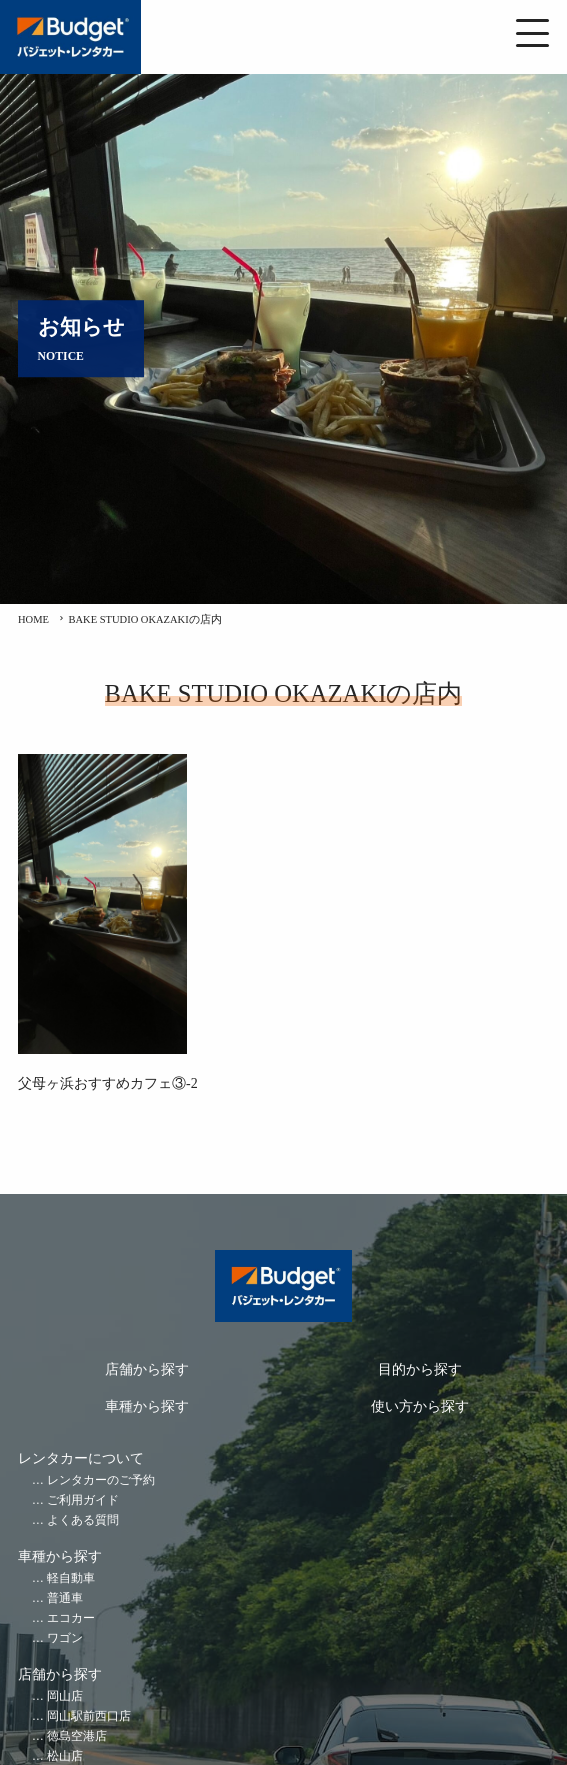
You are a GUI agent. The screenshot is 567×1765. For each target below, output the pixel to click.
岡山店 (65, 1696)
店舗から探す (147, 1369)
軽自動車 (71, 1578)
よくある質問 (83, 1520)
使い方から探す (420, 1406)
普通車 (65, 1598)
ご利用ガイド (83, 1500)
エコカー (71, 1618)
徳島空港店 (77, 1736)
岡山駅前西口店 (89, 1716)
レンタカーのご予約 (101, 1480)
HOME (33, 619)
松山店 (65, 1756)
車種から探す (147, 1406)
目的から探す (420, 1369)
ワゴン (65, 1638)
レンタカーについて (81, 1458)
